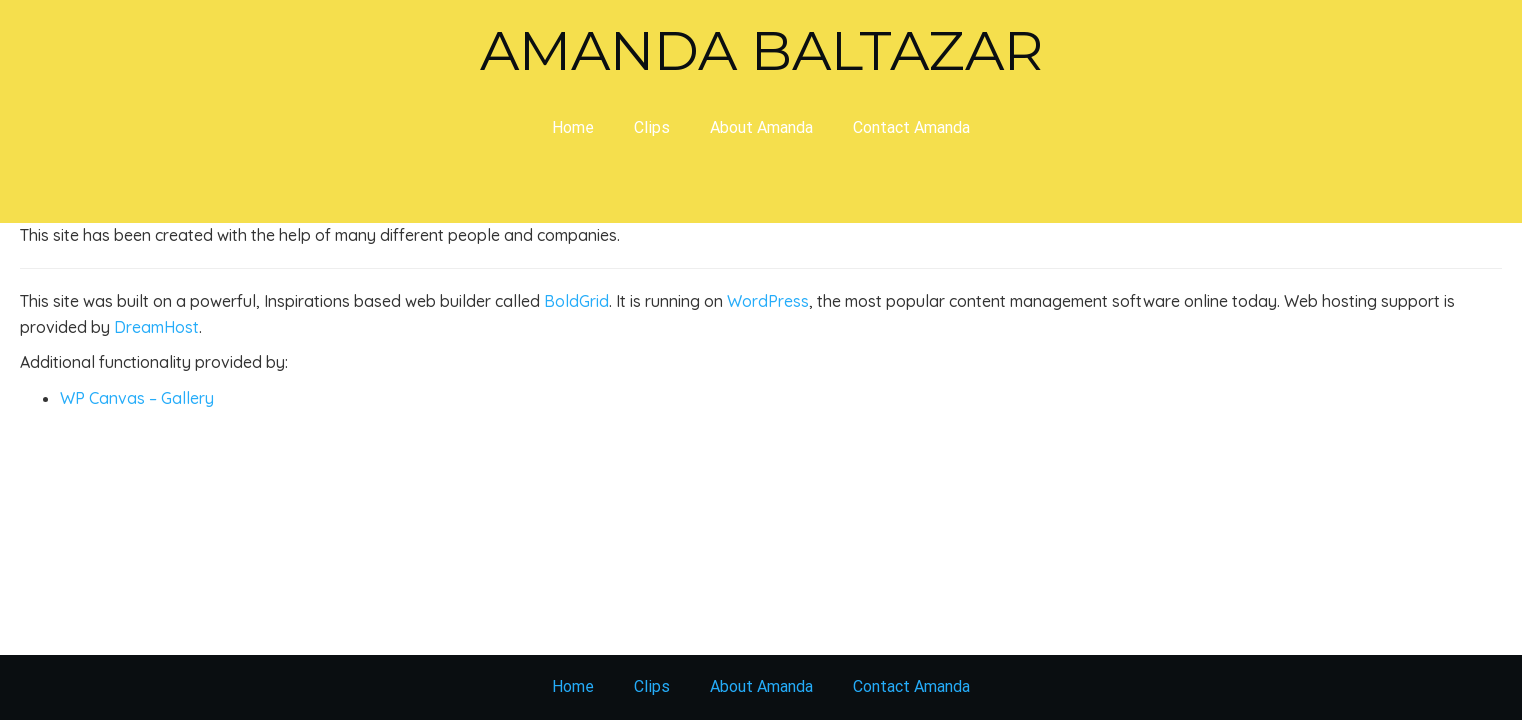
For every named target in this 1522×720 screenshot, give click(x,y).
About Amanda (761, 127)
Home (573, 127)
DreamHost (156, 327)
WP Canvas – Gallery (137, 398)
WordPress (768, 301)
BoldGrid (576, 301)
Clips (652, 127)
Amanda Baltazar (761, 50)
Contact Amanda (911, 127)
